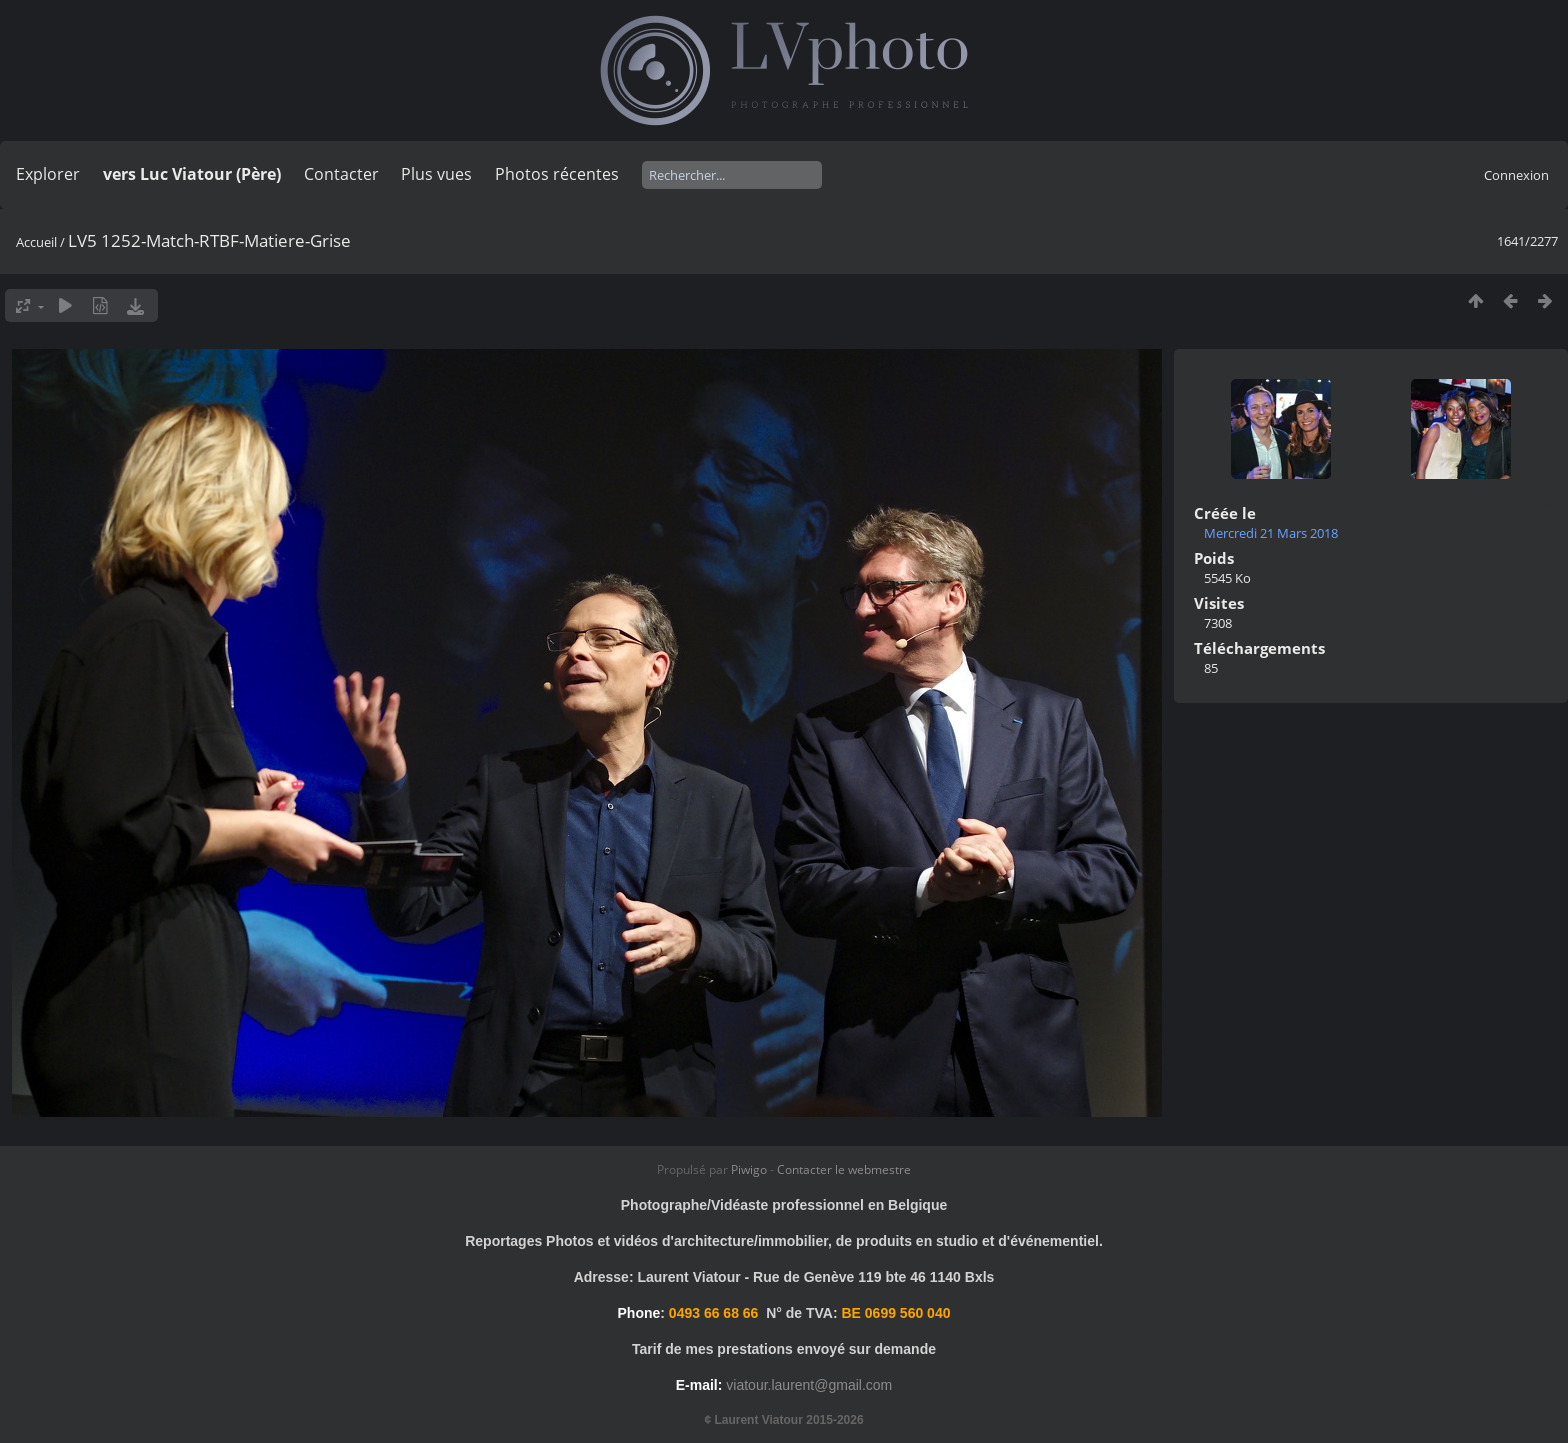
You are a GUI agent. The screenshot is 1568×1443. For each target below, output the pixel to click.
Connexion (1516, 175)
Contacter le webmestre (844, 1169)
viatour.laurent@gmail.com (809, 1385)
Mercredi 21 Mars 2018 (1271, 533)
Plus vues (436, 174)
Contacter (341, 174)
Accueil (36, 242)
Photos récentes (557, 174)
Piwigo (749, 1169)
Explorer (48, 174)
